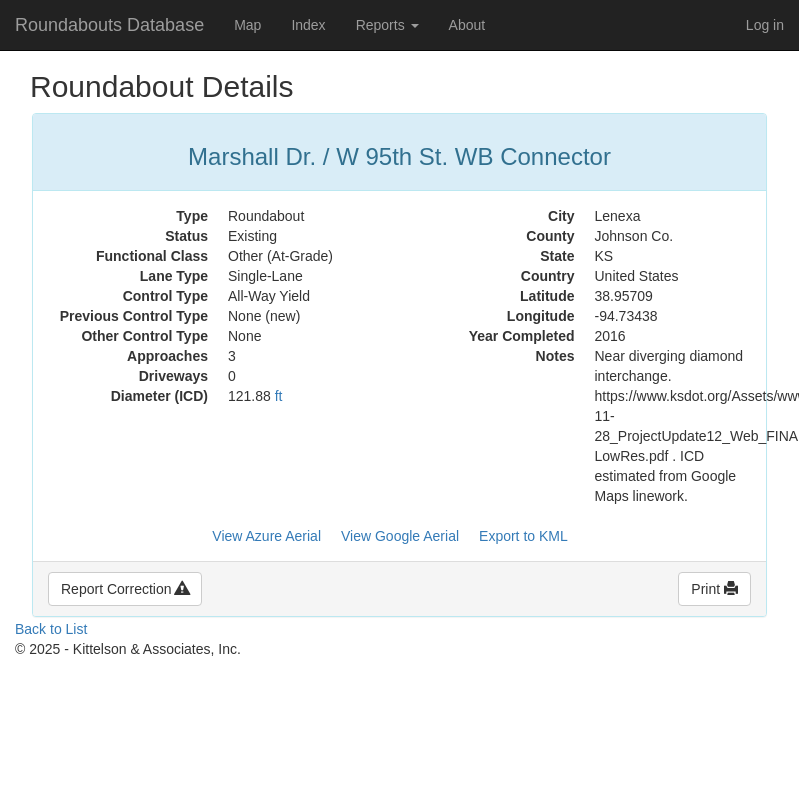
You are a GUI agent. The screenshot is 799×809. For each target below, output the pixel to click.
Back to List (51, 629)
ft (279, 396)
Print (714, 589)
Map (247, 25)
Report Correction (125, 589)
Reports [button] (387, 25)
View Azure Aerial (266, 536)
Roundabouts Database (109, 25)
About (467, 25)
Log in (765, 25)
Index (308, 25)
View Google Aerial (400, 536)
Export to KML (523, 536)
